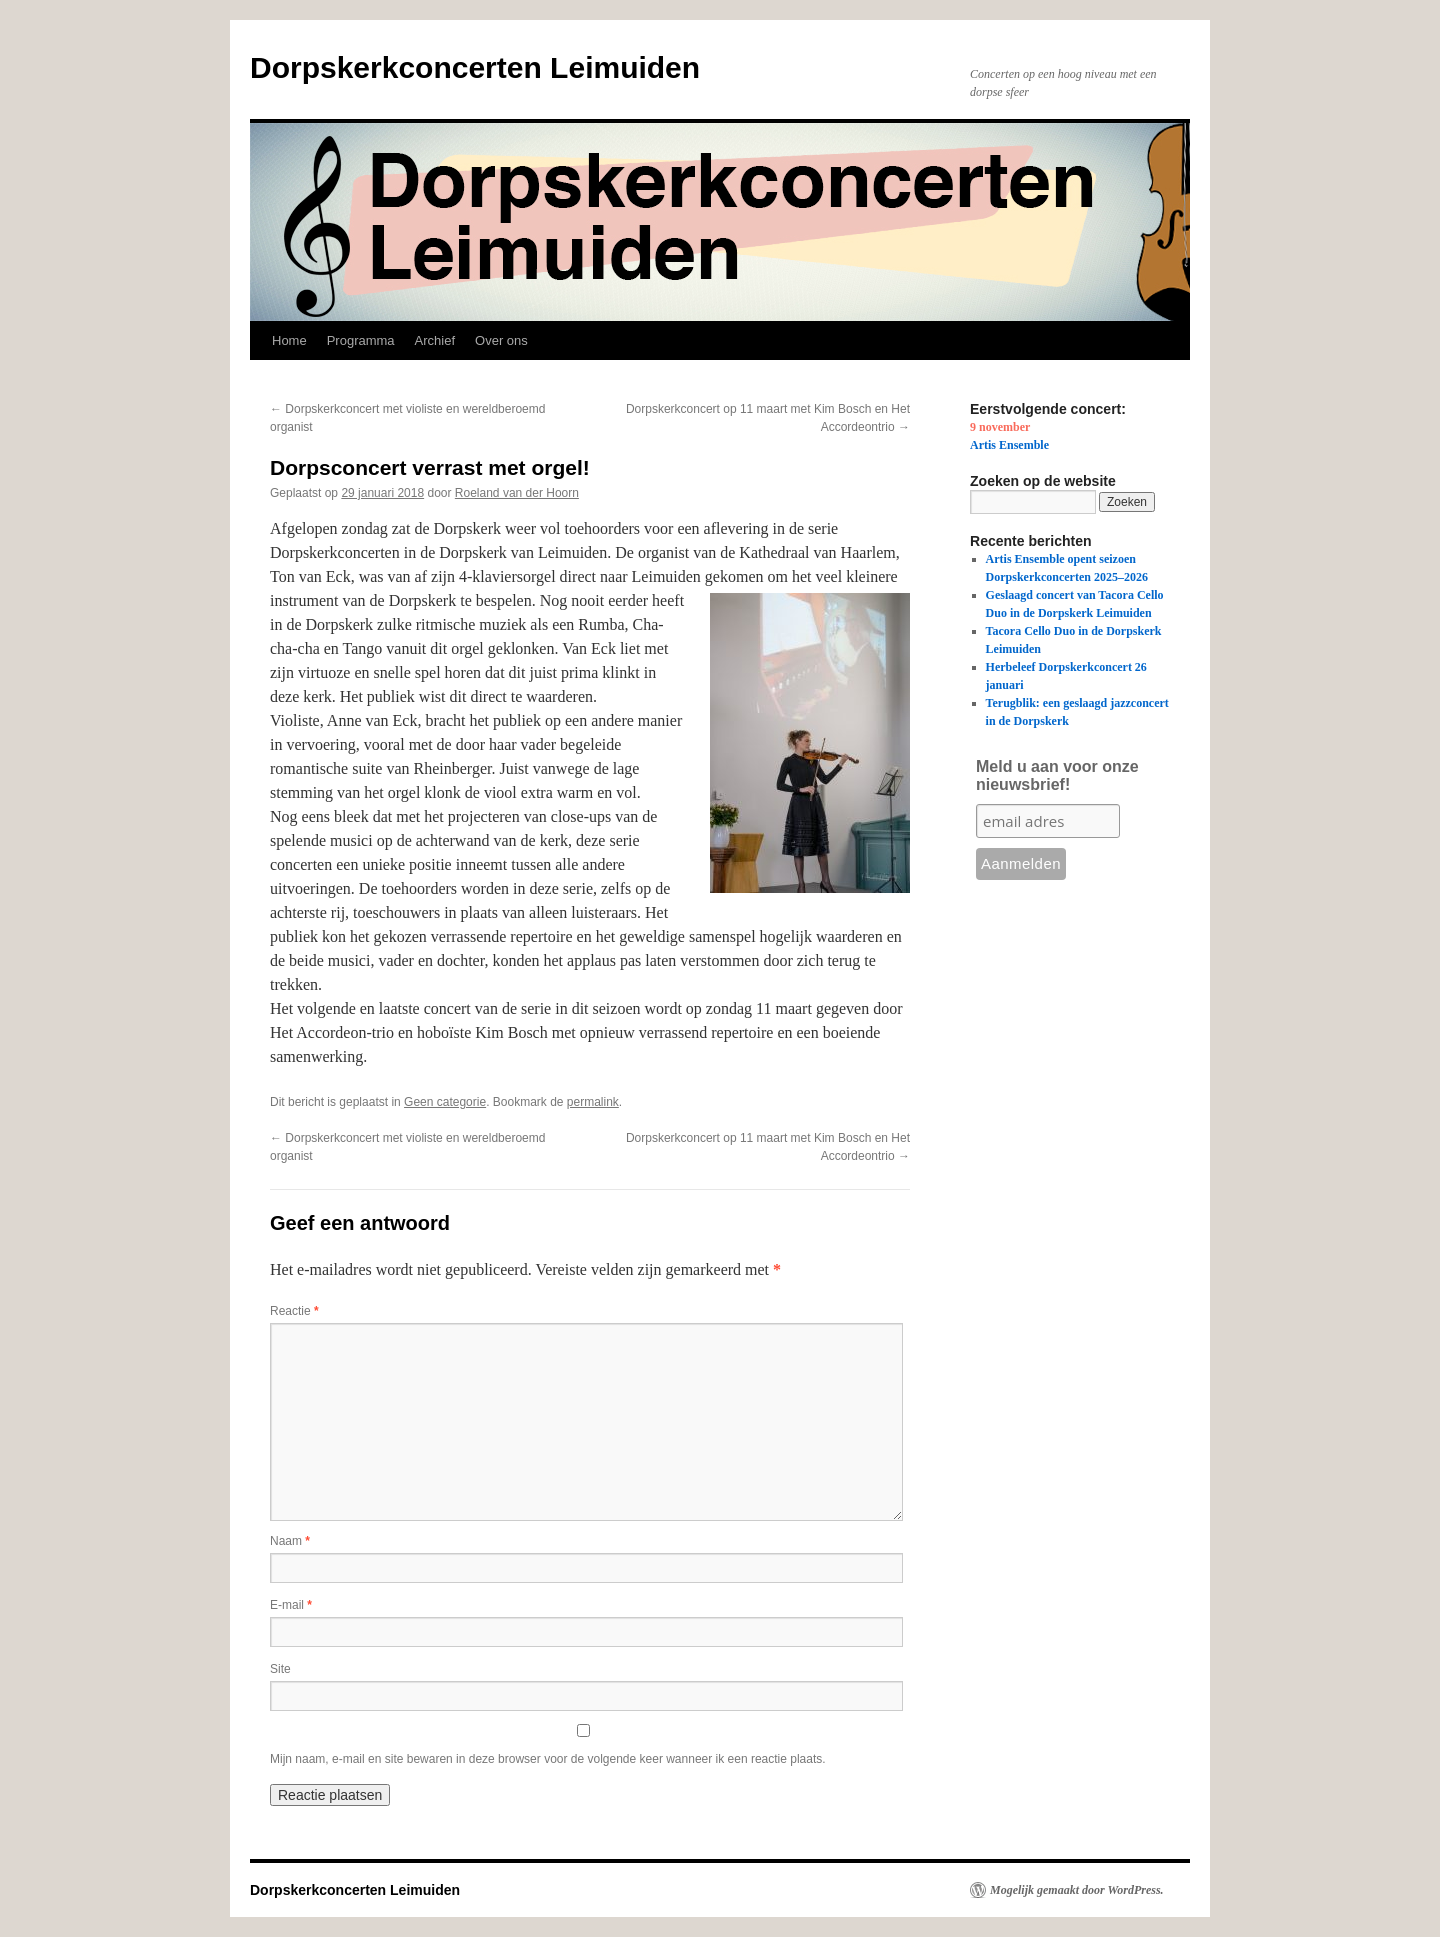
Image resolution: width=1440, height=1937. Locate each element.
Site (280, 1669)
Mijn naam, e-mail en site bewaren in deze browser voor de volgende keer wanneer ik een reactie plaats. (548, 1759)
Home (289, 340)
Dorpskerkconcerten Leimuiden (475, 67)
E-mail (291, 1605)
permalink (593, 1102)
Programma (361, 340)
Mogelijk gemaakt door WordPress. (1077, 1890)
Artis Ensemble (1009, 445)
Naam (290, 1541)
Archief (435, 340)
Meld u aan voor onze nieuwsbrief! (1057, 775)
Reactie (294, 1311)
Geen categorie (445, 1102)
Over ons (501, 340)
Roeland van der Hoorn (517, 493)
